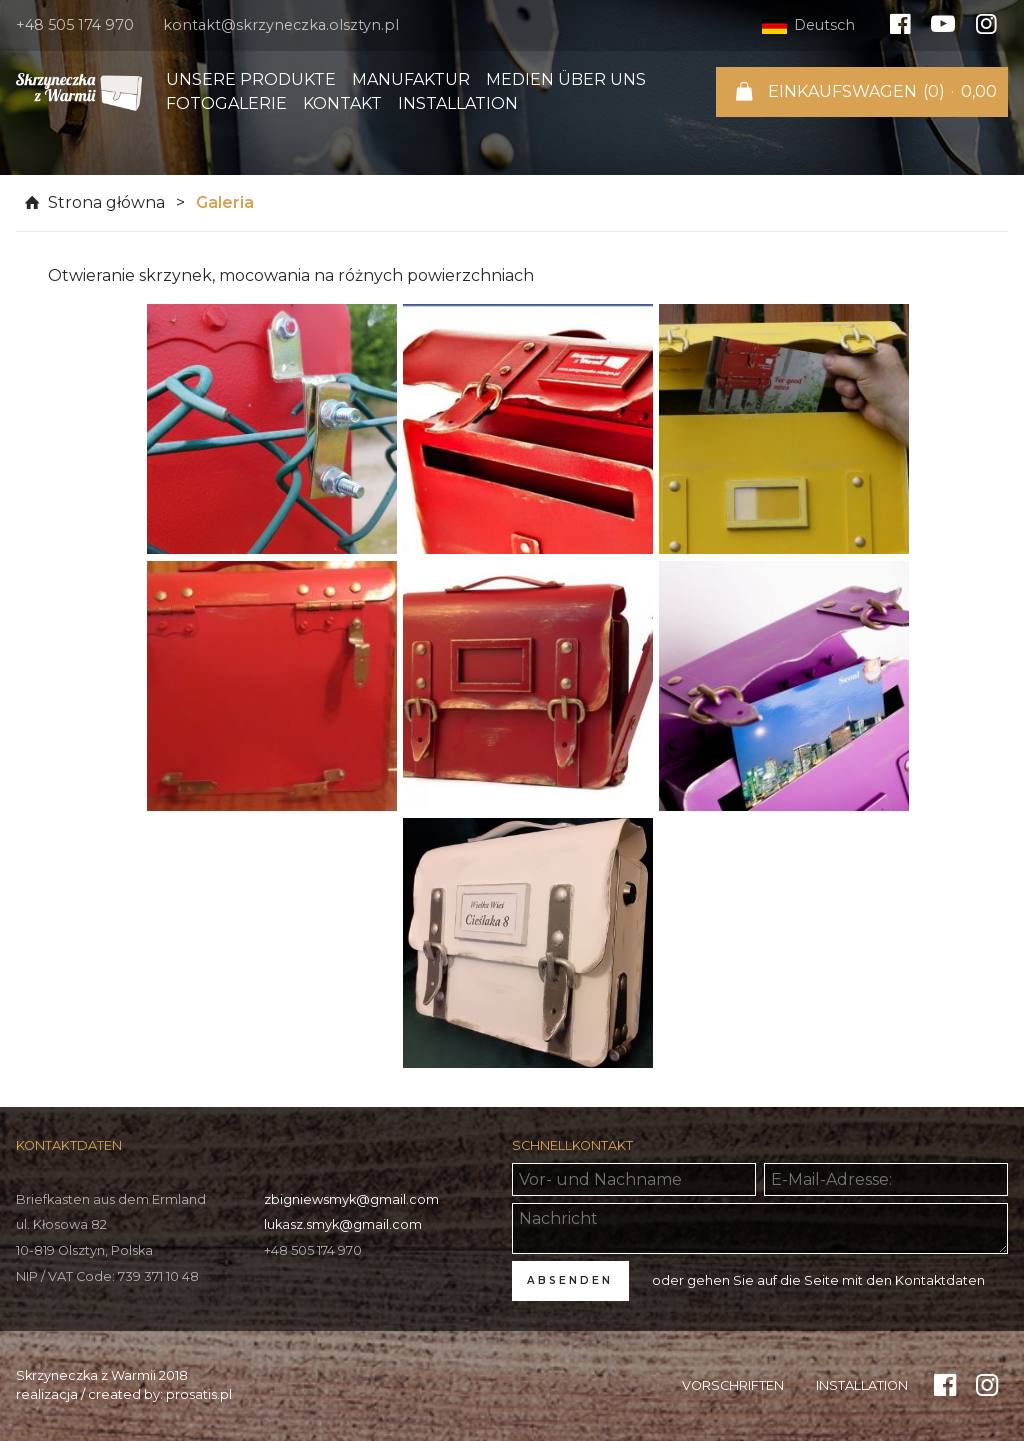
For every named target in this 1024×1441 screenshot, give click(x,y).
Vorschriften (733, 1385)
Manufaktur (411, 79)
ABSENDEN (570, 1280)
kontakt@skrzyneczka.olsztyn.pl (281, 25)
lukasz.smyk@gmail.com (343, 1224)
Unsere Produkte (251, 79)
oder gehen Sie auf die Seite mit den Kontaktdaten (818, 1280)
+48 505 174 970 (75, 25)
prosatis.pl (199, 1394)
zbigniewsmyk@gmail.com (351, 1199)
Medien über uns (566, 79)
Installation (458, 103)
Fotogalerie (226, 103)
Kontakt (342, 103)
